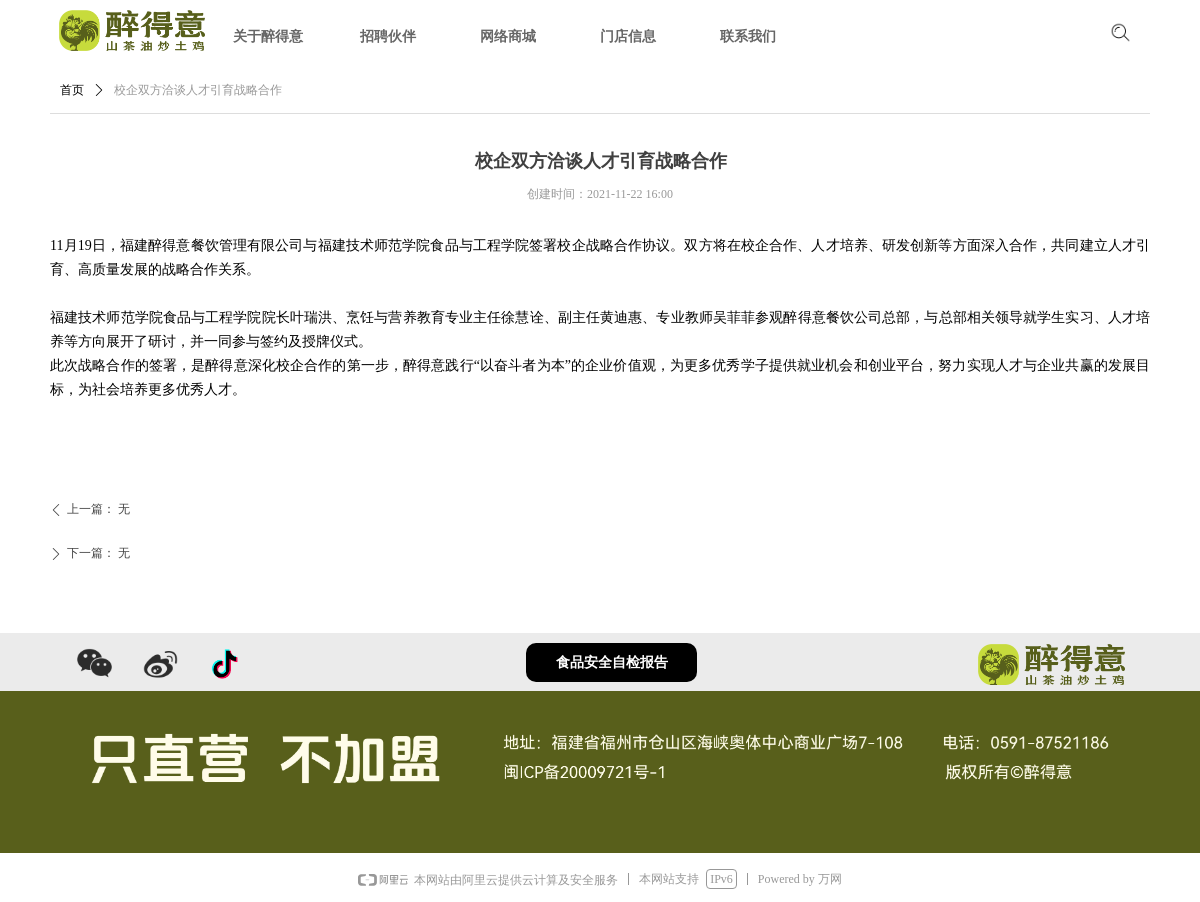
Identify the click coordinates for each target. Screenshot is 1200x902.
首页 (72, 90)
